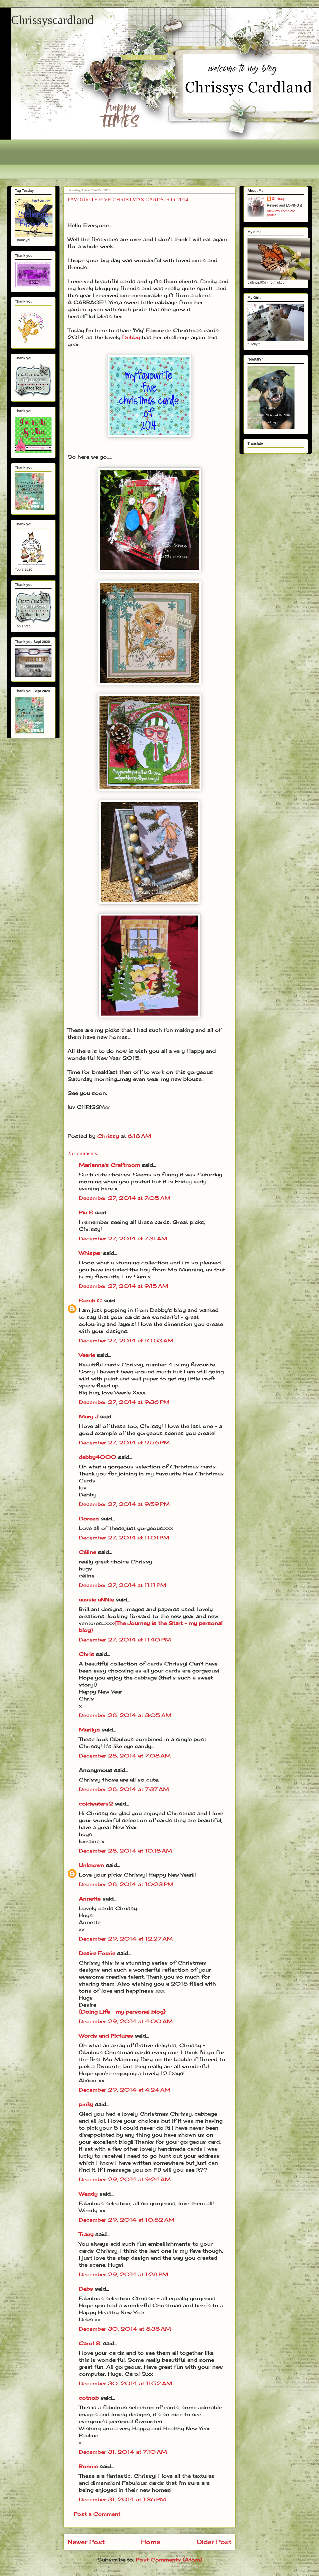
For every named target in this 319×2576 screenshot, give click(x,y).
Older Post (214, 2541)
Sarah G (90, 1300)
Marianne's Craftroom (109, 1165)
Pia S (86, 1212)
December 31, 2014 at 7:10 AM (123, 2452)
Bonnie (88, 2466)
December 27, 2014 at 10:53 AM (126, 1340)
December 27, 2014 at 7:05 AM (124, 1198)
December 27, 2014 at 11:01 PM (124, 1537)
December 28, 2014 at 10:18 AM (125, 1851)
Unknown (91, 1865)
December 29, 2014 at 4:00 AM (126, 2021)
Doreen (89, 1518)
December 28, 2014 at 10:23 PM (126, 1884)
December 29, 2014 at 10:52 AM (126, 2220)
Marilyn (89, 1730)
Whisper (90, 1253)
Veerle (87, 1355)
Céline (87, 1552)
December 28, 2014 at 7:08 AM (125, 1756)
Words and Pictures (106, 2036)
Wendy (88, 2194)
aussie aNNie (96, 1599)
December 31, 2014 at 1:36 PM (122, 2499)
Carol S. (90, 2343)
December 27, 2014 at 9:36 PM (124, 1402)
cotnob (89, 2398)
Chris (86, 1654)
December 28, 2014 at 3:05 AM (125, 1715)
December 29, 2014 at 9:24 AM (125, 2179)
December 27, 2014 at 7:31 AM (123, 1238)
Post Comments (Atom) (169, 2559)
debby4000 (97, 1457)
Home (150, 2541)
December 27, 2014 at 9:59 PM (124, 1504)
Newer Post (86, 2541)
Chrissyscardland (52, 20)
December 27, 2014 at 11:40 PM (125, 1639)
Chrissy (278, 199)
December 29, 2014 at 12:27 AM (126, 1939)
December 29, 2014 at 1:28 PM (123, 2274)
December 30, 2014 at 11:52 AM (125, 2383)
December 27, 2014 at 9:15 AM (123, 1286)
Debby (131, 337)
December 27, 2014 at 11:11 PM (122, 1585)
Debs (86, 2289)
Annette (89, 1899)
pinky (86, 2104)
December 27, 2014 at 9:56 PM (124, 1442)
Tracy (86, 2234)
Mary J (88, 1416)
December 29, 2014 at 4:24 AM (124, 2090)
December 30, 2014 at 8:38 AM (125, 2329)
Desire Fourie (97, 1953)
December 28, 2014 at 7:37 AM (124, 1789)
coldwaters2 (96, 1804)
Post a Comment (97, 2514)
